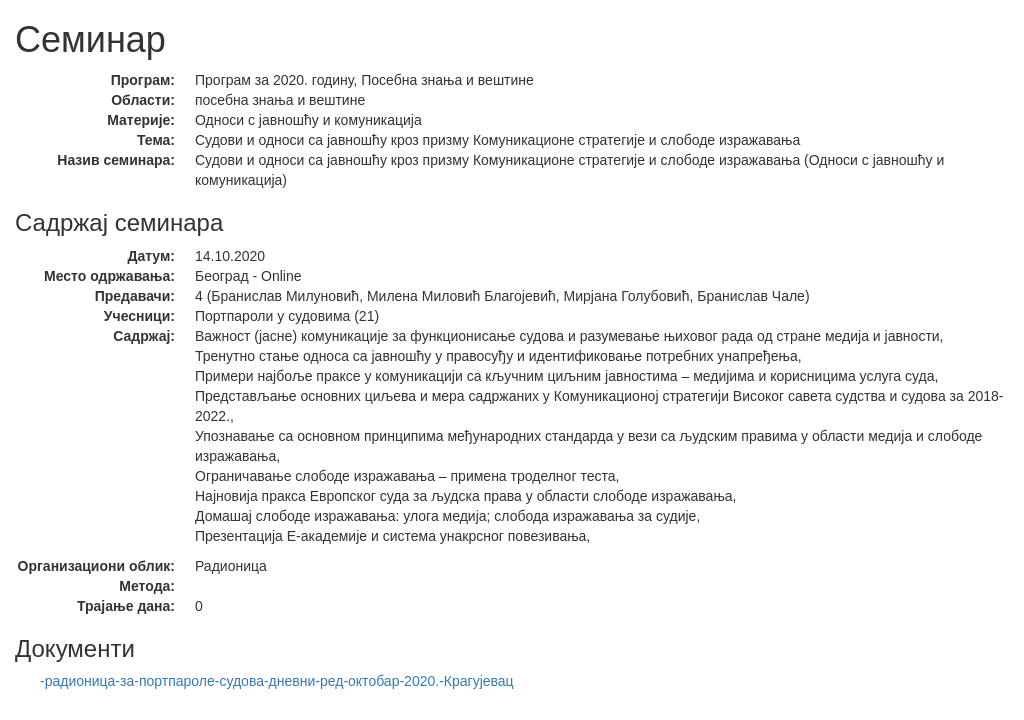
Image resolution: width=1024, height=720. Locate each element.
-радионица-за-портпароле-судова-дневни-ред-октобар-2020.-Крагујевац (277, 681)
